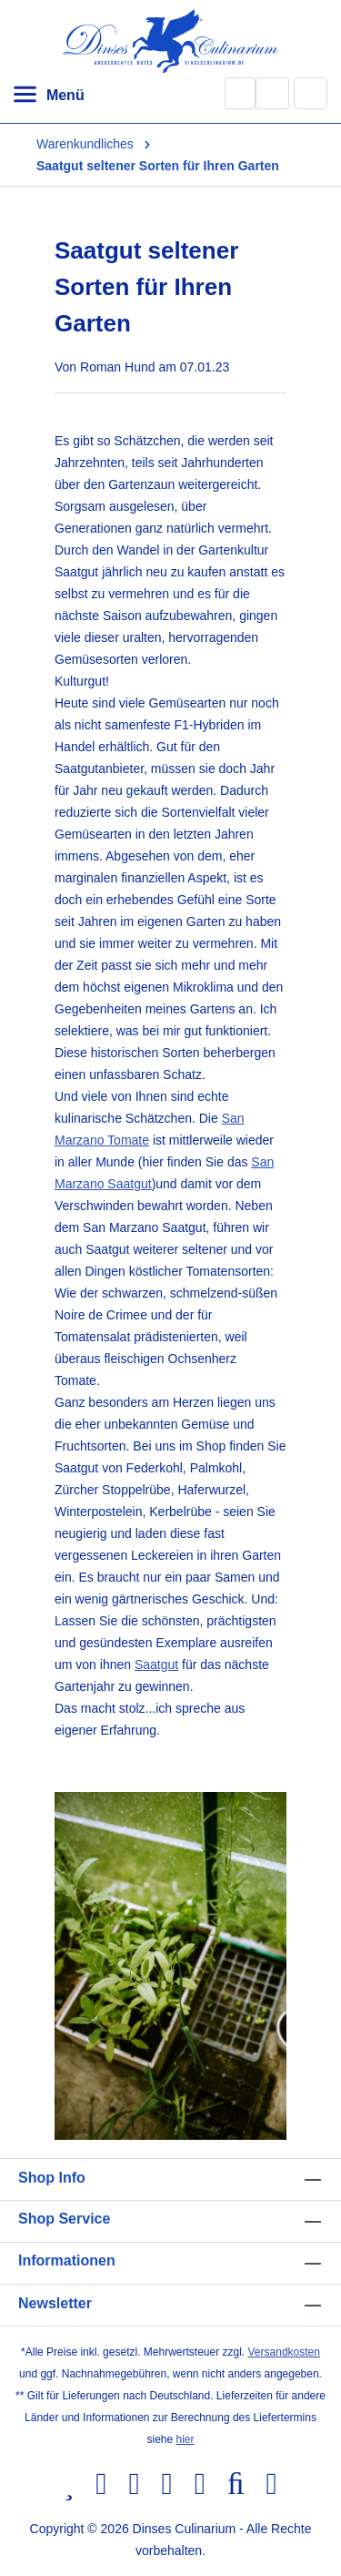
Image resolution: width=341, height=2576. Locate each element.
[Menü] (48, 95)
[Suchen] (240, 93)
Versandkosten (284, 2352)
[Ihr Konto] (272, 93)
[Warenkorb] (311, 93)
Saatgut (156, 1664)
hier (185, 2439)
